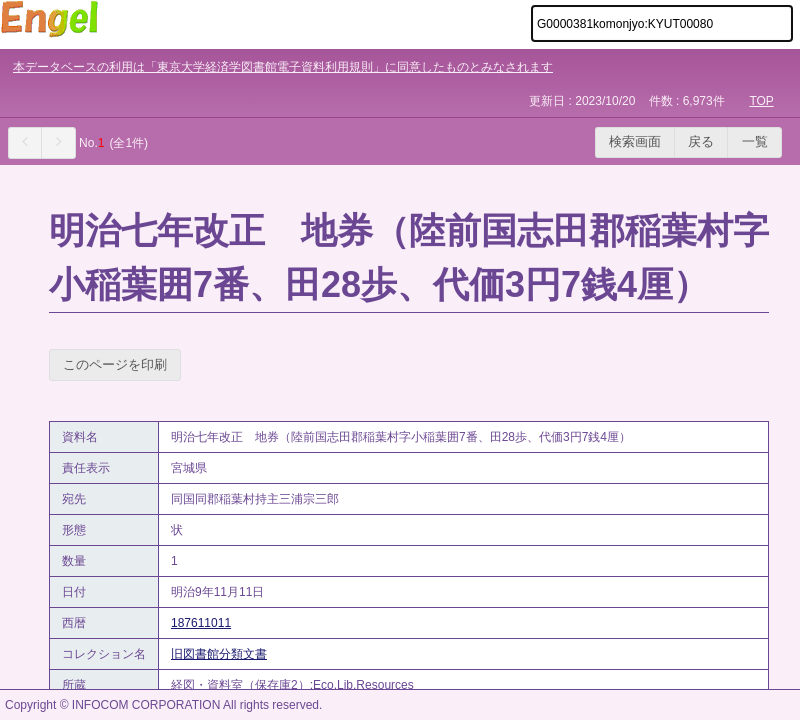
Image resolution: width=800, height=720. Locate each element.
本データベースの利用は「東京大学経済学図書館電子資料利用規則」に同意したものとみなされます (283, 67)
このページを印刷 (115, 364)
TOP (761, 101)
